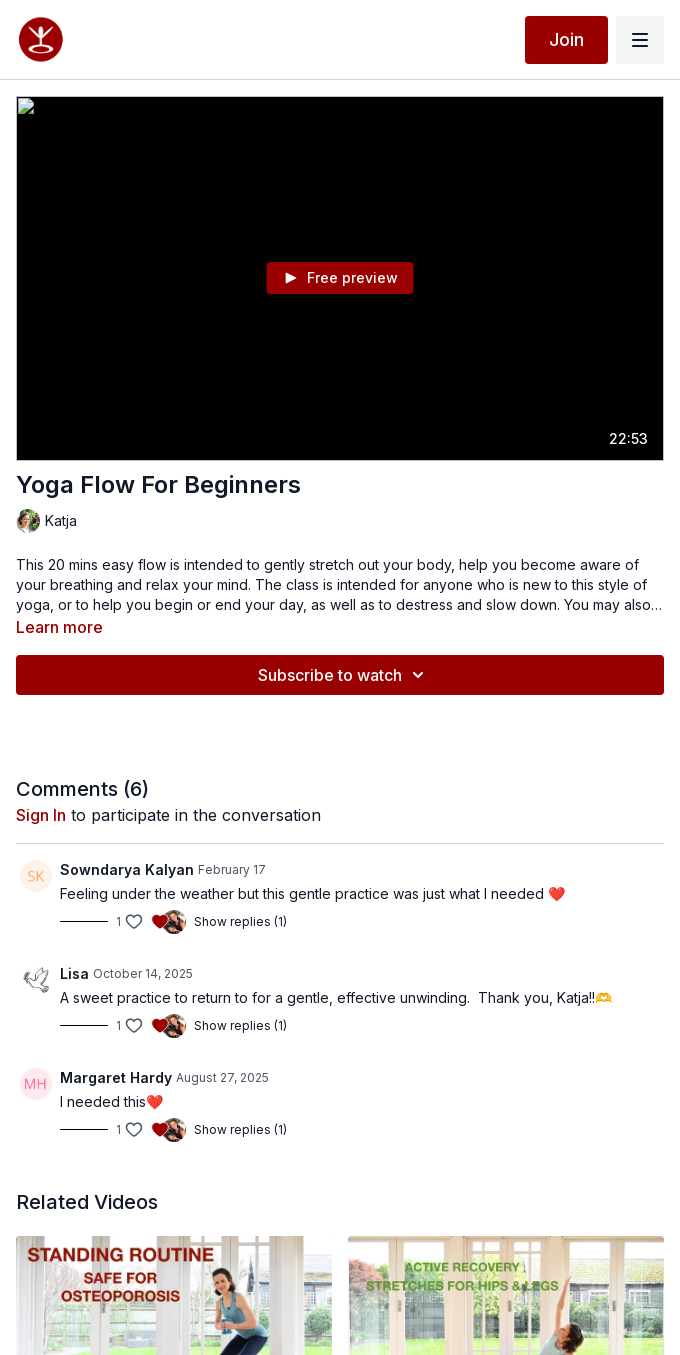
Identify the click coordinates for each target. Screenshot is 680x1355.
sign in (41, 815)
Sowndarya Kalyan (127, 869)
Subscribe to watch (344, 675)
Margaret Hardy (116, 1077)
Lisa (74, 973)
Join (566, 39)
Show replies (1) (240, 921)
